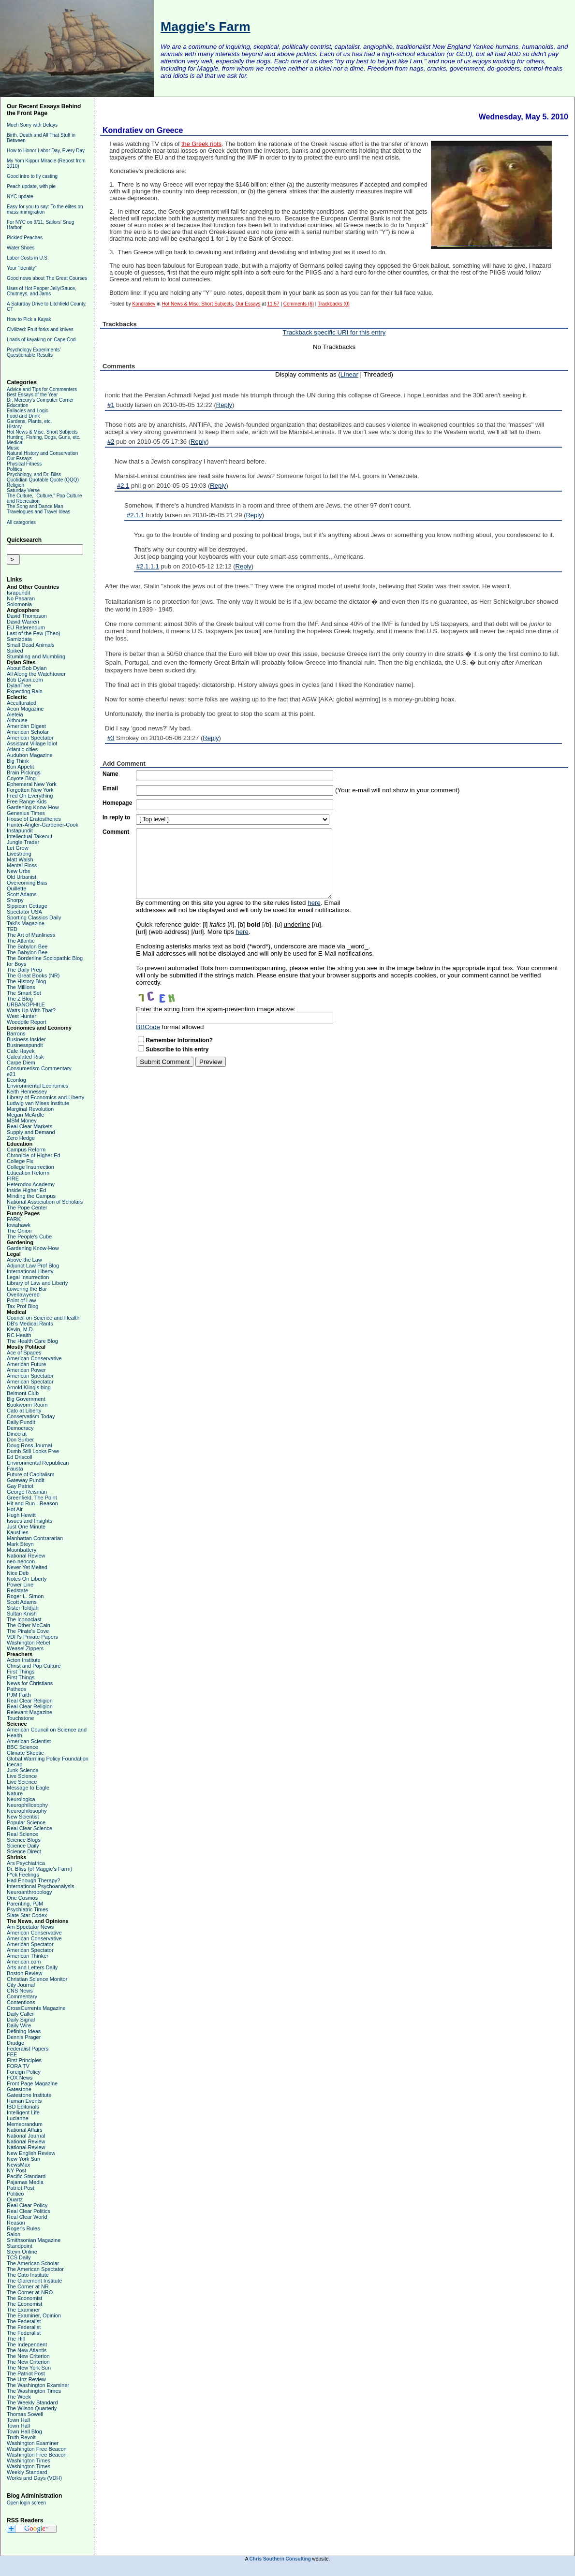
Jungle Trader (23, 842)
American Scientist (29, 1741)
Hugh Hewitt (21, 1515)
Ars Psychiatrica (26, 1863)
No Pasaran (21, 598)
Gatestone (19, 2089)
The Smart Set (24, 993)
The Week (19, 2397)
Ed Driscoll (19, 1457)
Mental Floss (22, 865)
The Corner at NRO (30, 2292)
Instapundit (20, 830)
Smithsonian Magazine (33, 2240)
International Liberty (30, 1271)
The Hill (16, 2339)
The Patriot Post (26, 2373)
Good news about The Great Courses (47, 278)
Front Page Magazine (32, 2083)
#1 (110, 404)
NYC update (20, 196)
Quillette (16, 888)
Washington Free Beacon (37, 2449)
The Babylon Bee (27, 946)
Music (13, 448)
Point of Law (21, 1300)
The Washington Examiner (38, 2385)
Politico (15, 2194)
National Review (26, 1555)
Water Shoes (20, 247)
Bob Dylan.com (25, 680)
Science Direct (24, 1851)
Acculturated (21, 703)
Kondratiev (143, 303)
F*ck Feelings (23, 1874)
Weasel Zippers (25, 1648)
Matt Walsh (20, 859)
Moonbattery (21, 1550)
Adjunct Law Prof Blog (33, 1265)
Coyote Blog (21, 778)
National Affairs (25, 2130)
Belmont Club (23, 1393)
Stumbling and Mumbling (36, 656)
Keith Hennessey (27, 1091)
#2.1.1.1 (147, 566)
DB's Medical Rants (30, 1323)
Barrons (16, 1033)
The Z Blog (20, 999)
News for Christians (30, 1683)
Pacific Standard (26, 2176)
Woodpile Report (26, 1022)
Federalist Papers (27, 2049)
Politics (14, 469)
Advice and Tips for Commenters (42, 389)
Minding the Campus (31, 1196)
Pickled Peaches (25, 237)
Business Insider (26, 1039)
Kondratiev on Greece (143, 130)
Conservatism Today (31, 1416)
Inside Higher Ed (26, 1190)
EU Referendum (26, 627)
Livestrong (19, 854)
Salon (13, 2234)
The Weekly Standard (32, 2402)
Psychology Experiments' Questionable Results (33, 352)
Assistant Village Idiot (32, 743)
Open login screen (26, 2502)
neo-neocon (21, 1561)
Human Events (24, 2101)
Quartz (15, 2199)
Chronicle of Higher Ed (33, 1155)
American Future (26, 1364)
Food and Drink (23, 416)
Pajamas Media (25, 2182)
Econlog (16, 1080)
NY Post (16, 2170)
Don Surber (20, 1439)
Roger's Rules (23, 2228)
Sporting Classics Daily (34, 917)
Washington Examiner (33, 2443)
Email (110, 788)
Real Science (22, 1834)
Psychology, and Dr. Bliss (34, 474)
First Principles (24, 2060)
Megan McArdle (25, 1115)
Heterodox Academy (31, 1184)
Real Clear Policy (27, 2205)
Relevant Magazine (29, 1712)
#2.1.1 (135, 515)
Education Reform (28, 1173)
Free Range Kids (27, 801)
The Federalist (24, 2321)
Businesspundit (25, 1045)
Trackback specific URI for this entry (334, 332)
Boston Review (24, 1973)
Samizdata (19, 639)
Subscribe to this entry (177, 1049)
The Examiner (23, 2310)
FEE (12, 2054)
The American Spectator (35, 2269)
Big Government (26, 1399)
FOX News (19, 2078)
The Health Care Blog (32, 1341)
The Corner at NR (28, 2286)
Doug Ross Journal (29, 1445)
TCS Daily (19, 2257)
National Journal (26, 2136)
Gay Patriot (20, 1486)
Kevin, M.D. (20, 1329)
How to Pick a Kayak (29, 319)
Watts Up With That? (31, 1010)
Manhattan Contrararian (35, 1538)
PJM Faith (19, 1695)
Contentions (21, 2002)
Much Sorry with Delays (32, 125)
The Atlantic (20, 941)
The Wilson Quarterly (32, 2408)
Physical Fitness (24, 463)
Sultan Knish (22, 1613)
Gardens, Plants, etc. (29, 421)
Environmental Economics (37, 1086)
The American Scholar (33, 2263)
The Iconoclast (24, 1619)
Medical (15, 442)
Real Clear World (27, 2217)
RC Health (19, 1335)
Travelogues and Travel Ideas (38, 511)
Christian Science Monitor (37, 1979)
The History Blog (26, 981)
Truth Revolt (21, 2437)
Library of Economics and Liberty (45, 1097)
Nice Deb (18, 1573)
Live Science (22, 1776)
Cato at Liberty (24, 1410)
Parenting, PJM (25, 1904)
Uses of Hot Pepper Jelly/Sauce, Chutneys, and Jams (41, 291)
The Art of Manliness (31, 935)
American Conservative (34, 1358)
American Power (26, 1370)
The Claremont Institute (34, 2281)
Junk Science (22, 1770)
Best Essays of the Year (32, 394)
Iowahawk (18, 1225)
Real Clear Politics (28, 2211)
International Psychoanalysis (40, 1886)
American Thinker (27, 1956)
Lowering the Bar (27, 1289)
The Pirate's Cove (28, 1631)
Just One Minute (26, 1526)
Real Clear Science (29, 1828)
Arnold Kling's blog (29, 1387)
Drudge (15, 2043)
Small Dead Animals (30, 645)
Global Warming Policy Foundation (47, 1758)
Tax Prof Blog (22, 1306)
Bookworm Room (27, 1405)
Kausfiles (18, 1532)
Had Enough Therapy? (33, 1880)
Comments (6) (298, 303)
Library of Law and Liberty (37, 1283)
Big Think (18, 761)
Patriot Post (20, 2188)
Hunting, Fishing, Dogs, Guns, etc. (43, 437)
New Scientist (23, 1816)
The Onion (19, 1231)
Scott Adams (22, 894)
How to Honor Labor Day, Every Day (46, 150)
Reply (224, 404)
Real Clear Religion (30, 1700)
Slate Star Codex (27, 1915)
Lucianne (18, 2118)
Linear (349, 374)
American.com (24, 1962)
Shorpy (15, 900)
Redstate (17, 1590)
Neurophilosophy (27, 1811)
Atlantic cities (22, 749)
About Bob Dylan (27, 668)
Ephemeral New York (32, 784)
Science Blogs (24, 1840)
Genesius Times (26, 813)
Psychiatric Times (27, 1909)
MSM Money (22, 1120)
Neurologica (21, 1799)
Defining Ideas (24, 2031)
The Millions (21, 987)
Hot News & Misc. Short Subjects (42, 432)
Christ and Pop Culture (33, 1666)
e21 (11, 1074)
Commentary (22, 1996)
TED (12, 929)
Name (110, 774)
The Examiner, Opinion (34, 2315)
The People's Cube (29, 1236)
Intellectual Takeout (29, 836)
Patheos (16, 1689)
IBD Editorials (23, 2107)
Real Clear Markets (29, 1126)
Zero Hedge (21, 1138)
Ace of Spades (24, 1352)
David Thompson (27, 616)
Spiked (15, 651)
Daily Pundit (21, 1422)
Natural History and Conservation (42, 453)
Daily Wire (19, 2025)
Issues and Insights (29, 1521)
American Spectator (30, 738)
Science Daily (23, 1845)
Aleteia (15, 714)
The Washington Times (34, 2391)
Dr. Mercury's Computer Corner (40, 400)
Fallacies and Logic (27, 410)
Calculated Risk (25, 1057)
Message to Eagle (28, 1787)
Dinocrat (17, 1434)
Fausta (15, 1468)
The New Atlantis (27, 2350)
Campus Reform (26, 1149)
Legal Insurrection (28, 1277)
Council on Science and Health (43, 1318)
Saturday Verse (23, 490)
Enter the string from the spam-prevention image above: (215, 1009)
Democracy (20, 1428)
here (314, 902)
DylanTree (19, 685)
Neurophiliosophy (27, 1805)
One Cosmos (22, 1898)
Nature (15, 1793)
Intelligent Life (23, 2112)
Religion (15, 485)
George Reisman (27, 1492)
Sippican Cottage (27, 906)
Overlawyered (23, 1294)
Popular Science (26, 1822)
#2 (110, 441)
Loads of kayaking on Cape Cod (41, 339)
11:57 (273, 303)
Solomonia (19, 604)
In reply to (116, 817)
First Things (20, 1671)
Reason (16, 2223)
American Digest (26, 726)
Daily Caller (20, 2014)
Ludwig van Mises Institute (38, 1103)
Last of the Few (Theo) (33, 633)
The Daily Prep (24, 970)
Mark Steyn (20, 1544)
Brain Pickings (24, 772)
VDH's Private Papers (32, 1637)
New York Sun (23, 2159)
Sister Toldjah (23, 1608)
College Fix (20, 1161)
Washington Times (28, 2460)
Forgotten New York (30, 790)
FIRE (13, 1178)
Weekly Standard (27, 2472)
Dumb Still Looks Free (33, 1451)
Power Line (20, 1584)
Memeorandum (25, 2124)
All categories (21, 522)
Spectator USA (24, 912)
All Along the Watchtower (36, 674)
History (14, 426)
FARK (14, 1219)
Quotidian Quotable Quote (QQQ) (43, 479)
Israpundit (18, 593)
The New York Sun (29, 2368)
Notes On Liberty (27, 1579)
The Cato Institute (28, 2275)
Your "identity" (22, 268)
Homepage (117, 803)
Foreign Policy (24, 2072)
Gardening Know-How (33, 807)
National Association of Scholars (45, 1202)
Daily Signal (21, 2020)
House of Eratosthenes (34, 819)
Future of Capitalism (30, 1474)
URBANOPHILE (26, 1004)
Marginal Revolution (30, 1109)
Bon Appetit (20, 767)
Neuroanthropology (29, 1892)
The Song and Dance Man (35, 506)
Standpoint (19, 2246)
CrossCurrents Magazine (36, 2008)
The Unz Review (26, 2379)
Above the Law (24, 1260)
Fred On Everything (30, 796)
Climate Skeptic (25, 1753)
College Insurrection (30, 1167)
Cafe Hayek (20, 1051)
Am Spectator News (30, 1927)
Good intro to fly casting (32, 176)
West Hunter (21, 1016)
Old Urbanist (21, 877)
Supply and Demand (31, 1132)
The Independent (27, 2344)
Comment (116, 832)
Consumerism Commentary (39, 1068)
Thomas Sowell (25, 2414)
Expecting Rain (25, 691)
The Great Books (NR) (33, 975)
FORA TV (18, 2066)
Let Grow (18, 848)
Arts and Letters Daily (32, 1967)
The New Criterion (28, 2356)
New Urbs (18, 871)
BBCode (148, 1027)
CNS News (20, 1991)
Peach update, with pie (31, 186)
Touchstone (20, 1718)
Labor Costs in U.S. (28, 258)
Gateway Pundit (25, 1480)
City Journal (21, 1985)
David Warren (23, 622)
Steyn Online (22, 2252)
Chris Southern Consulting (280, 2558)
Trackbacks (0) (334, 303)
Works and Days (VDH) (34, 2478)
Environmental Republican (38, 1463)
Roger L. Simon (25, 1596)
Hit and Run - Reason (32, 1503)
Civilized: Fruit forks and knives (40, 329)
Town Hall (18, 2420)
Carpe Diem (21, 1062)
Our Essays (19, 458)
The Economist (24, 2298)
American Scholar (28, 732)
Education (17, 405)
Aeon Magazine (25, 709)
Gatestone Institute (29, 2095)
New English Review (31, 2153)
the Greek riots (201, 144)
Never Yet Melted (27, 1567)
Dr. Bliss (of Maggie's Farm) (39, 1869)
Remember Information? (179, 1040)
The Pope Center (27, 1207)
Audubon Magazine (30, 755)
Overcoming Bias (27, 883)
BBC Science (22, 1747)
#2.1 (123, 485)
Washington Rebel (28, 1642)
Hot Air (15, 1509)
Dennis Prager (24, 2037)
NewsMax (18, 2165)
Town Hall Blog (24, 2431)
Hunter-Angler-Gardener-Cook (42, 825)
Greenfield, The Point (32, 1497)
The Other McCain (28, 1625)
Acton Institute (24, 1660)
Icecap (14, 1764)
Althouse (17, 720)
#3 (110, 738)
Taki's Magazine (25, 923)
